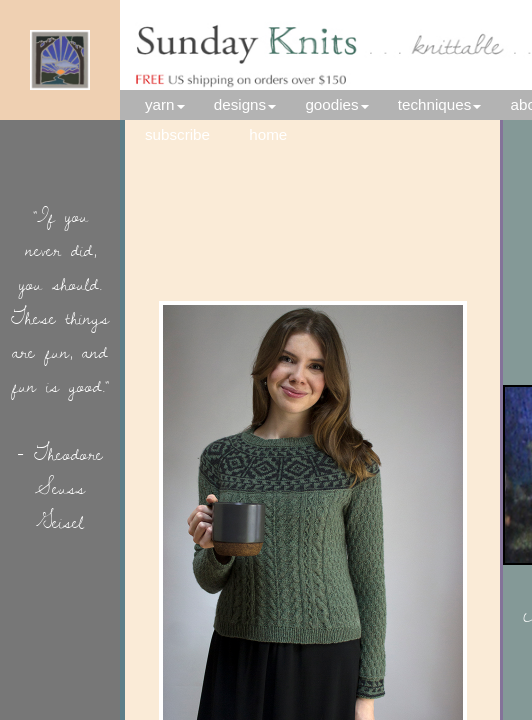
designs (240, 104)
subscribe (177, 134)
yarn (160, 104)
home (280, 134)
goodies (331, 104)
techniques (434, 104)
